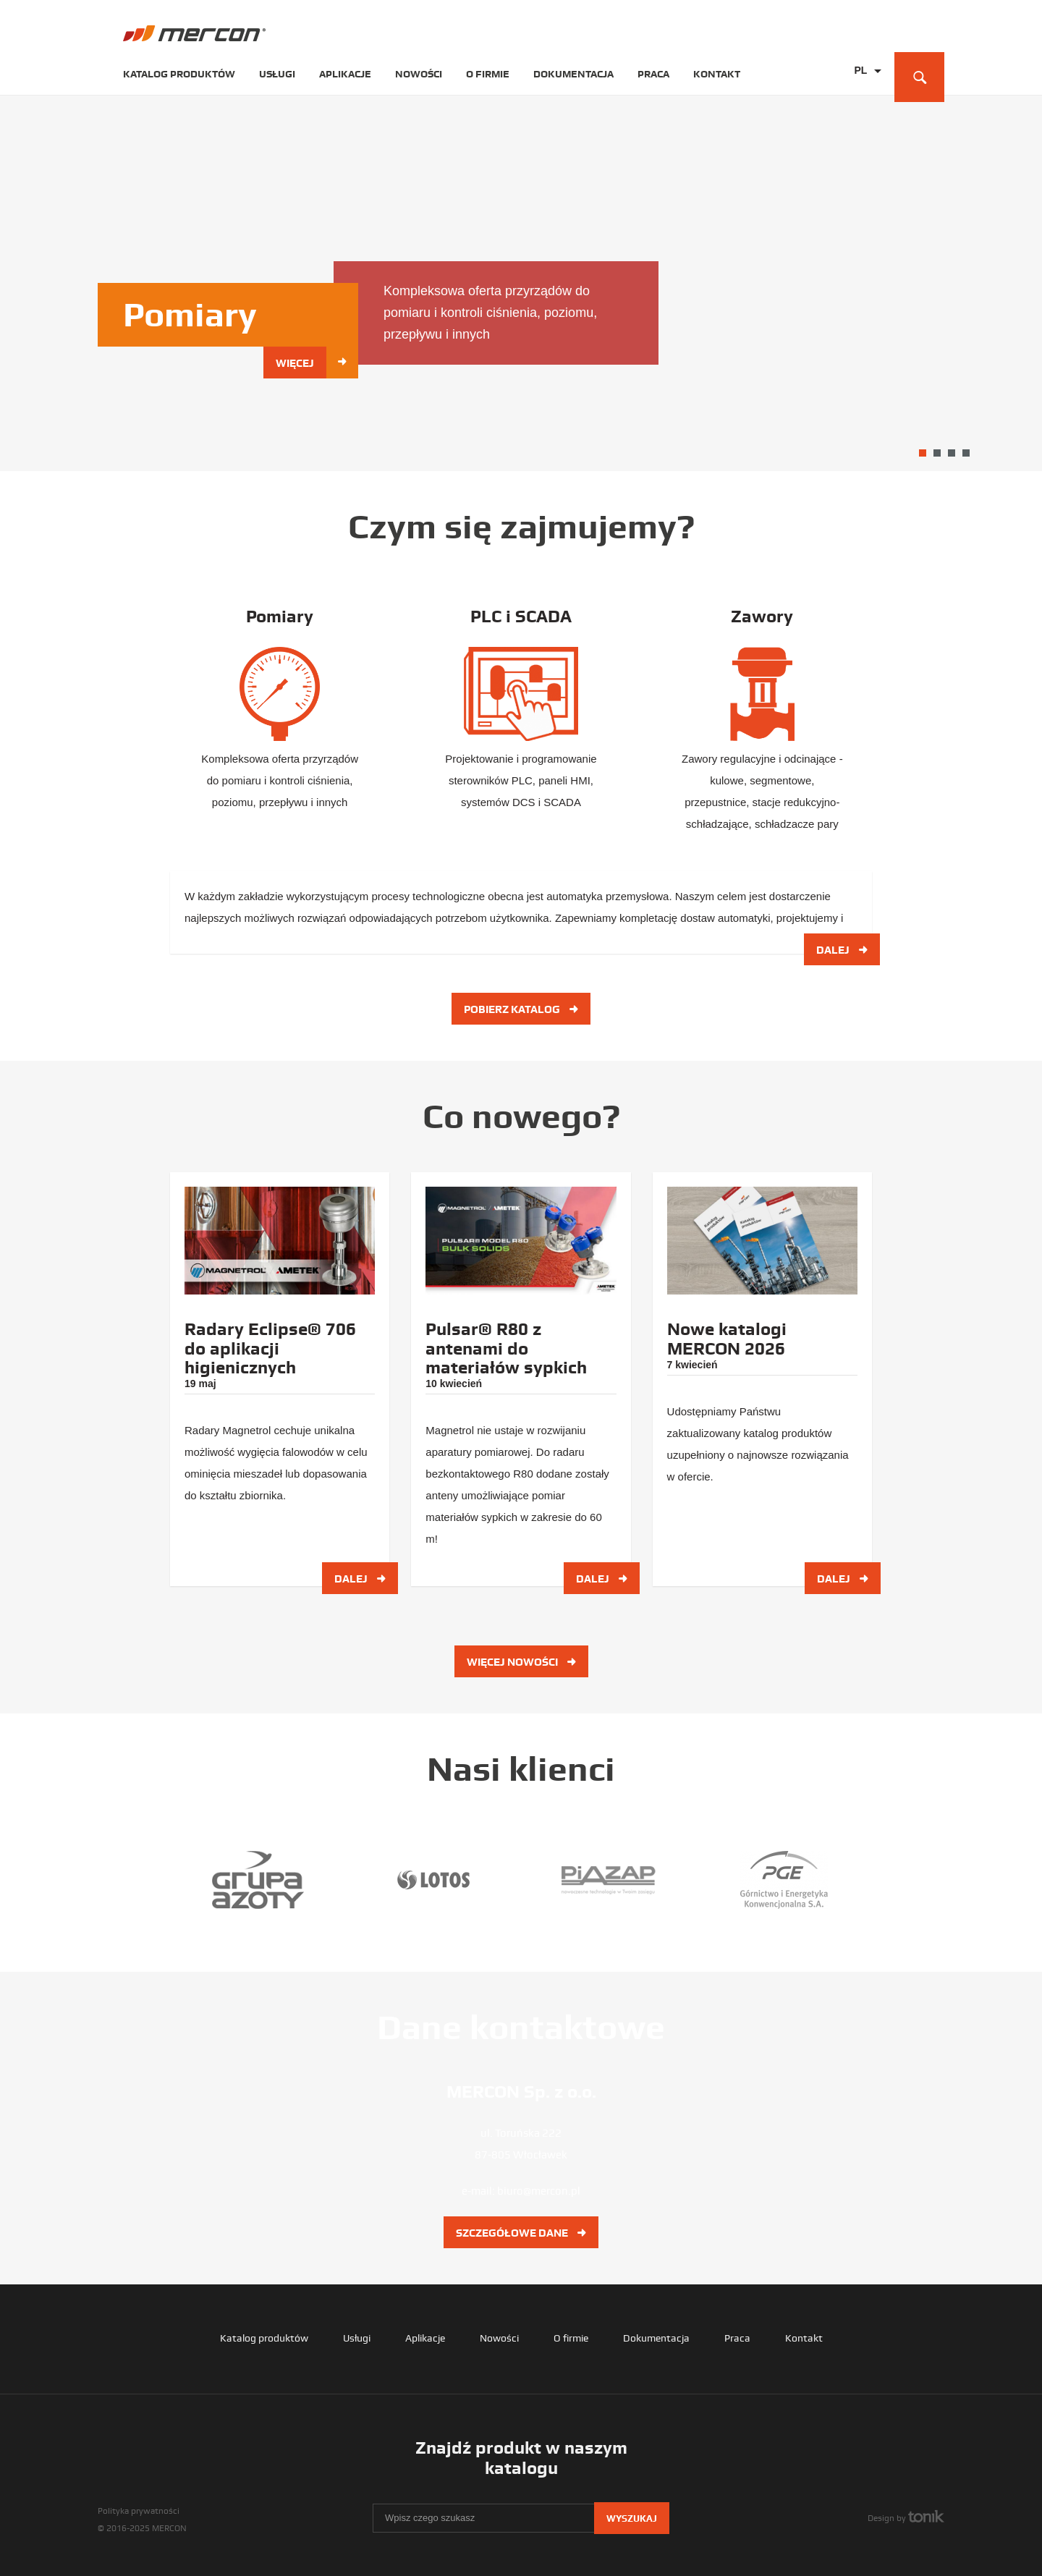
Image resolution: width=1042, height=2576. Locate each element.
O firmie (487, 74)
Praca (653, 74)
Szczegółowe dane (521, 2231)
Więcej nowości (521, 1660)
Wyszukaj (631, 2517)
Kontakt (716, 74)
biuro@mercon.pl (538, 2189)
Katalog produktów (179, 74)
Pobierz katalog (521, 1007)
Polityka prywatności (138, 2509)
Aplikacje (345, 74)
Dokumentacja (573, 74)
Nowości (418, 74)
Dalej (842, 947)
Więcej (301, 362)
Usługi (277, 74)
